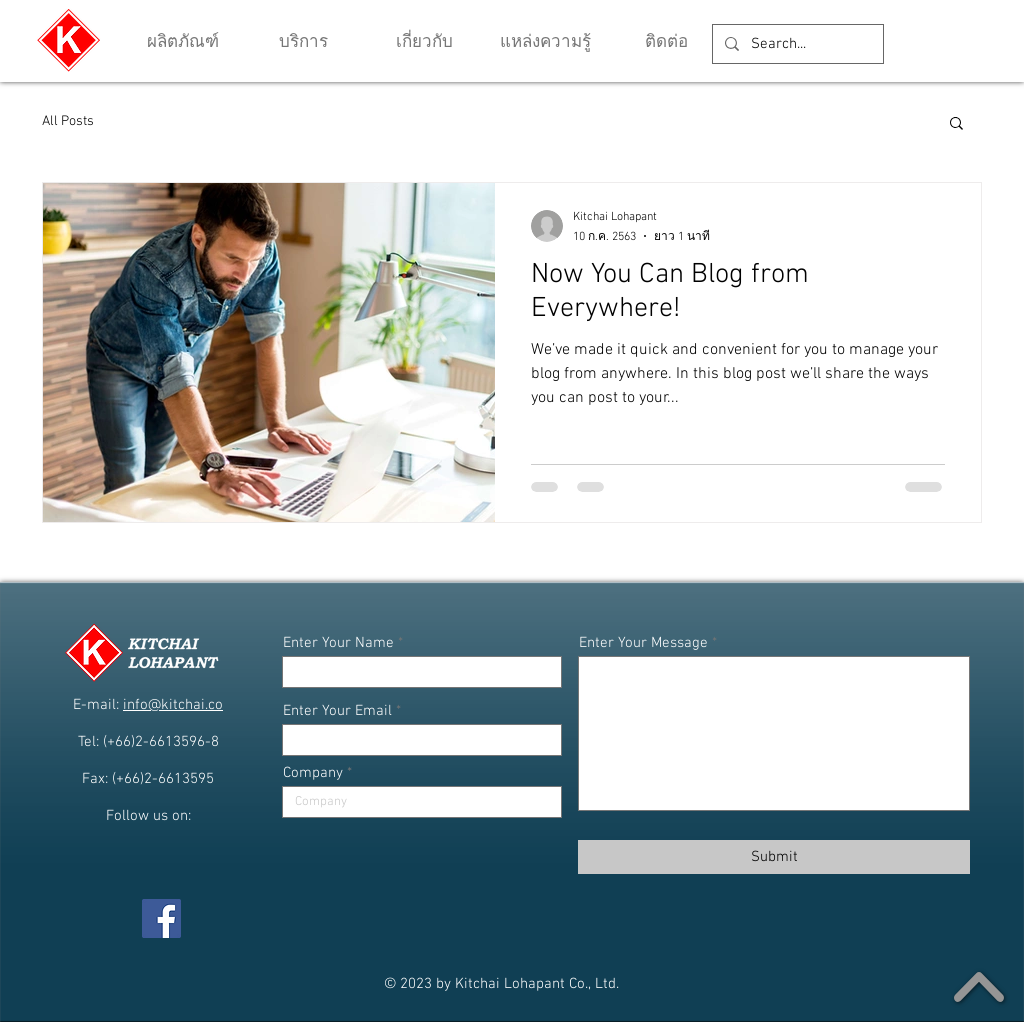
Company (313, 773)
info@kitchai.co (173, 705)
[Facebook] (161, 918)
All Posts (68, 121)
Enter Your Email (337, 711)
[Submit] (774, 857)
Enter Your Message (643, 643)
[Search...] (796, 44)
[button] (545, 43)
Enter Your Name (338, 643)
